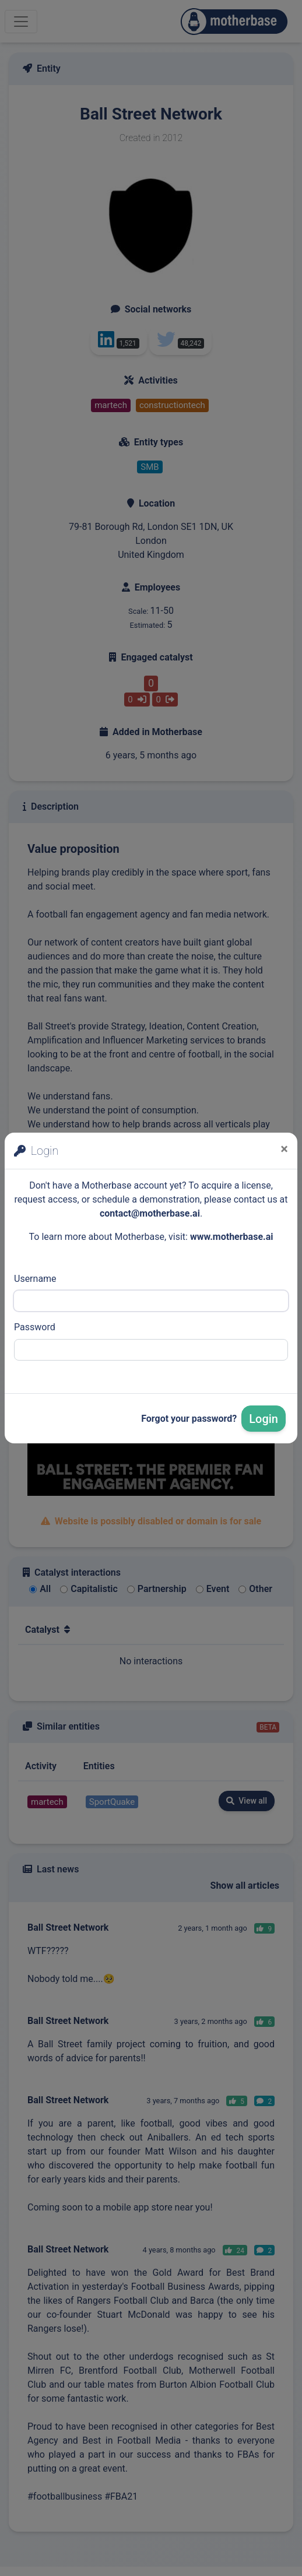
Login (263, 1419)
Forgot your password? (189, 1418)
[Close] (284, 1149)
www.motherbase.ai (231, 1236)
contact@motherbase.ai (150, 1213)
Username (35, 1278)
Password (34, 1327)
